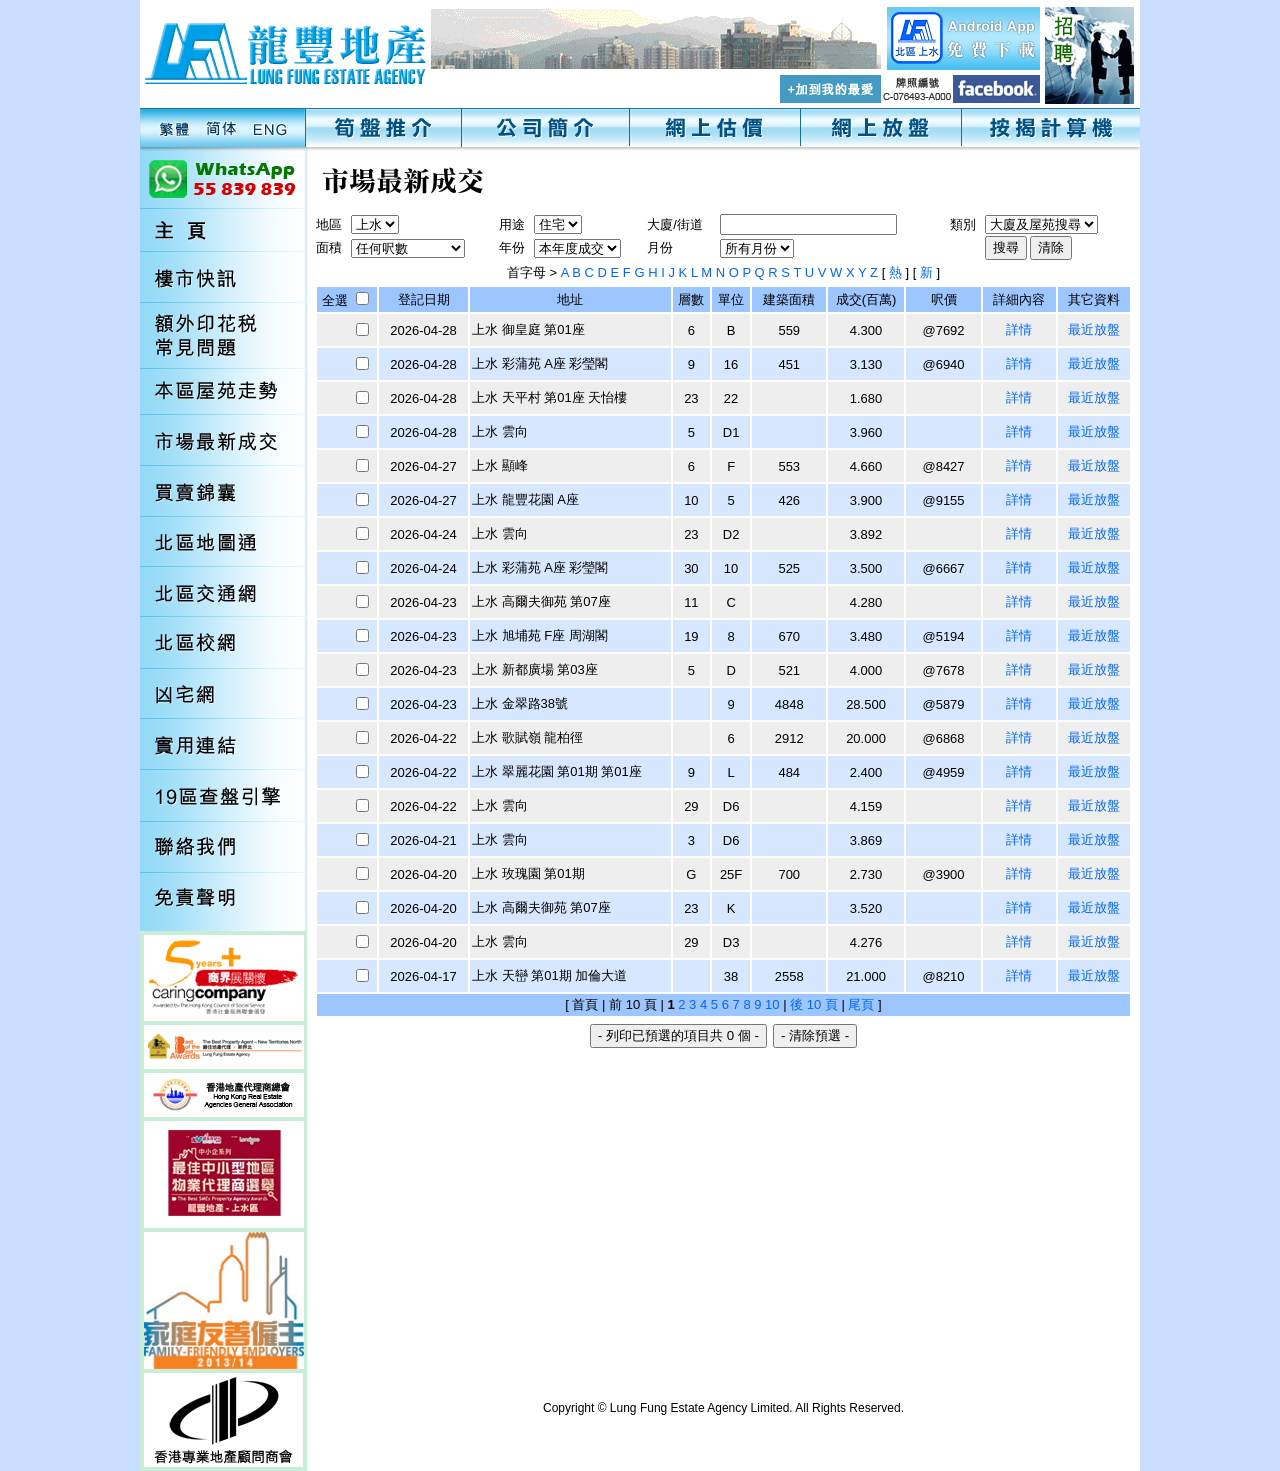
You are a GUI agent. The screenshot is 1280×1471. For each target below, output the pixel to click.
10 (772, 1004)
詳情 (1019, 329)
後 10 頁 (814, 1004)
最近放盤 (1094, 329)
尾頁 (861, 1004)
